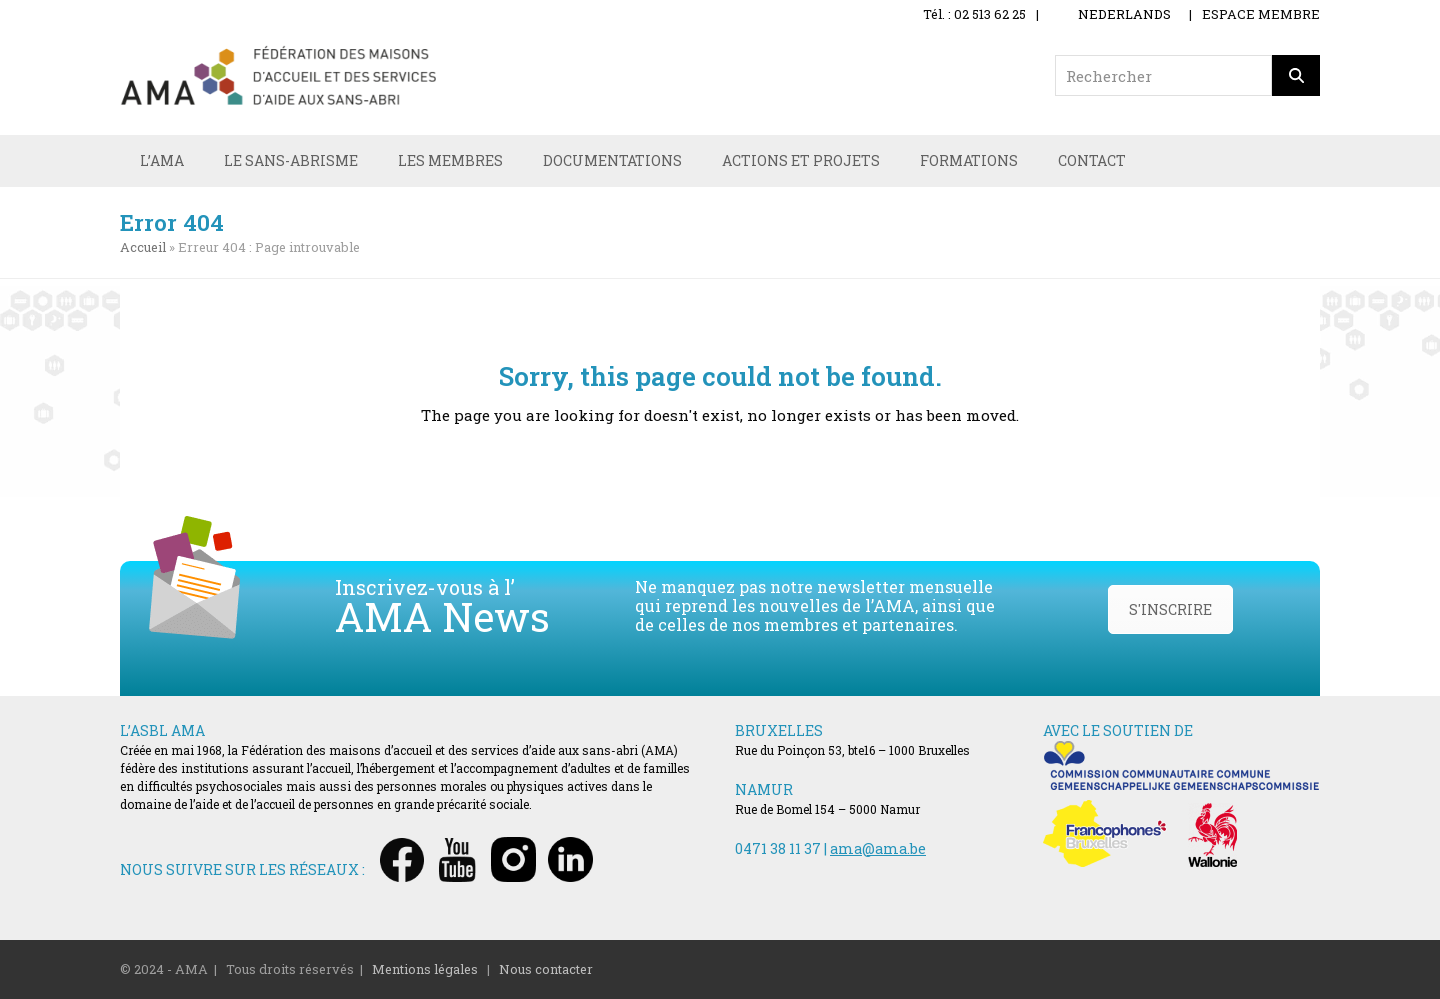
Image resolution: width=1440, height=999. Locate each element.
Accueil (143, 247)
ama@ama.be (878, 848)
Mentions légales (425, 969)
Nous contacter (546, 969)
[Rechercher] (1296, 75)
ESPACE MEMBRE (1261, 14)
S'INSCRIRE (1170, 609)
